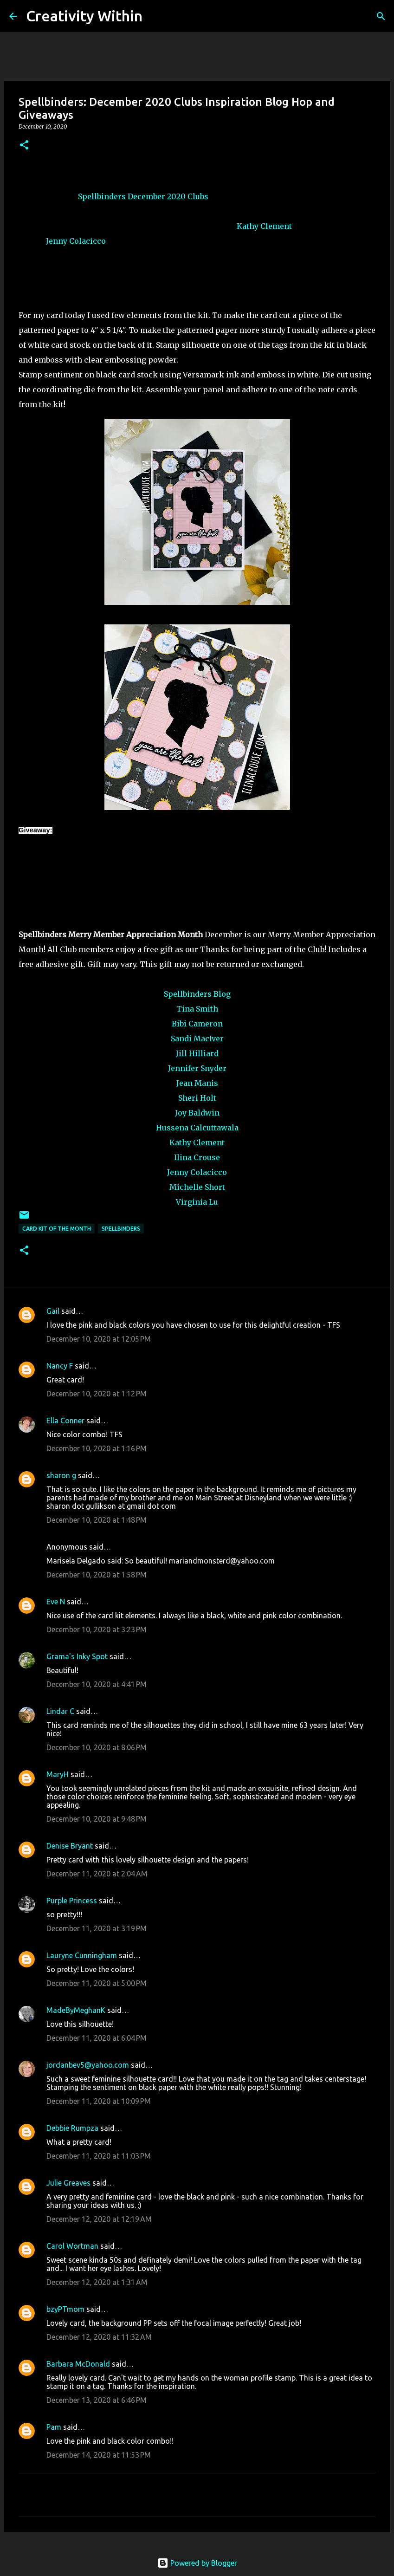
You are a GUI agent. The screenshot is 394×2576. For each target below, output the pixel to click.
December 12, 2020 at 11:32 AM (99, 2337)
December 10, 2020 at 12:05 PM (98, 1339)
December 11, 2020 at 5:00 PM (96, 1983)
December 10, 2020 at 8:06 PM (96, 1747)
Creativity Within (84, 15)
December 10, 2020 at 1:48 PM (96, 1520)
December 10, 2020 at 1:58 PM (96, 1574)
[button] (24, 145)
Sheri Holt (197, 1098)
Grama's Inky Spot (77, 1656)
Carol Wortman (72, 2246)
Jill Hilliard (197, 1053)
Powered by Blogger (197, 2563)
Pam (54, 2427)
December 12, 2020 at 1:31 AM (97, 2282)
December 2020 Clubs (168, 196)
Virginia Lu (197, 1202)
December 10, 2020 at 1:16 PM (96, 1448)
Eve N (55, 1601)
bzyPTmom (65, 2309)
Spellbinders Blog (197, 994)
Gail (52, 1311)
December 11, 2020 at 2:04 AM (97, 1873)
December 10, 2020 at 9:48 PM (96, 1819)
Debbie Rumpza (72, 2128)
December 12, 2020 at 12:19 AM (99, 2219)
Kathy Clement (264, 226)
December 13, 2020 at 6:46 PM (96, 2400)
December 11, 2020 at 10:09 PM (98, 2101)
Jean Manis (197, 1083)
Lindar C (60, 1711)
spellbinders (121, 1229)
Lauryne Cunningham (81, 1955)
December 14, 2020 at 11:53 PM (98, 2455)
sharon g (61, 1475)
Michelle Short (197, 1187)
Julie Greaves (68, 2183)
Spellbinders (102, 196)
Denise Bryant (69, 1846)
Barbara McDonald (78, 2364)
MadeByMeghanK (75, 2010)
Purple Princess (71, 1900)
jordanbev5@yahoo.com (87, 2065)
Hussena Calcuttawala (197, 1127)
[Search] (155, 16)
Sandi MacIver (197, 1038)
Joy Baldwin (197, 1112)
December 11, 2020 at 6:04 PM (96, 2038)
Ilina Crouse (197, 1157)
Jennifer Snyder (197, 1068)
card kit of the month (56, 1229)
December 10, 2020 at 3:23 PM (96, 1629)
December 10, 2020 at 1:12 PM (96, 1393)
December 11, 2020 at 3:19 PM (96, 1928)
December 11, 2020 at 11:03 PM (98, 2156)
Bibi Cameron (197, 1023)
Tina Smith (197, 1008)
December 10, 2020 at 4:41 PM (96, 1684)
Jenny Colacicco (76, 241)
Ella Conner (65, 1420)
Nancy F (59, 1366)
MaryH (57, 1774)
